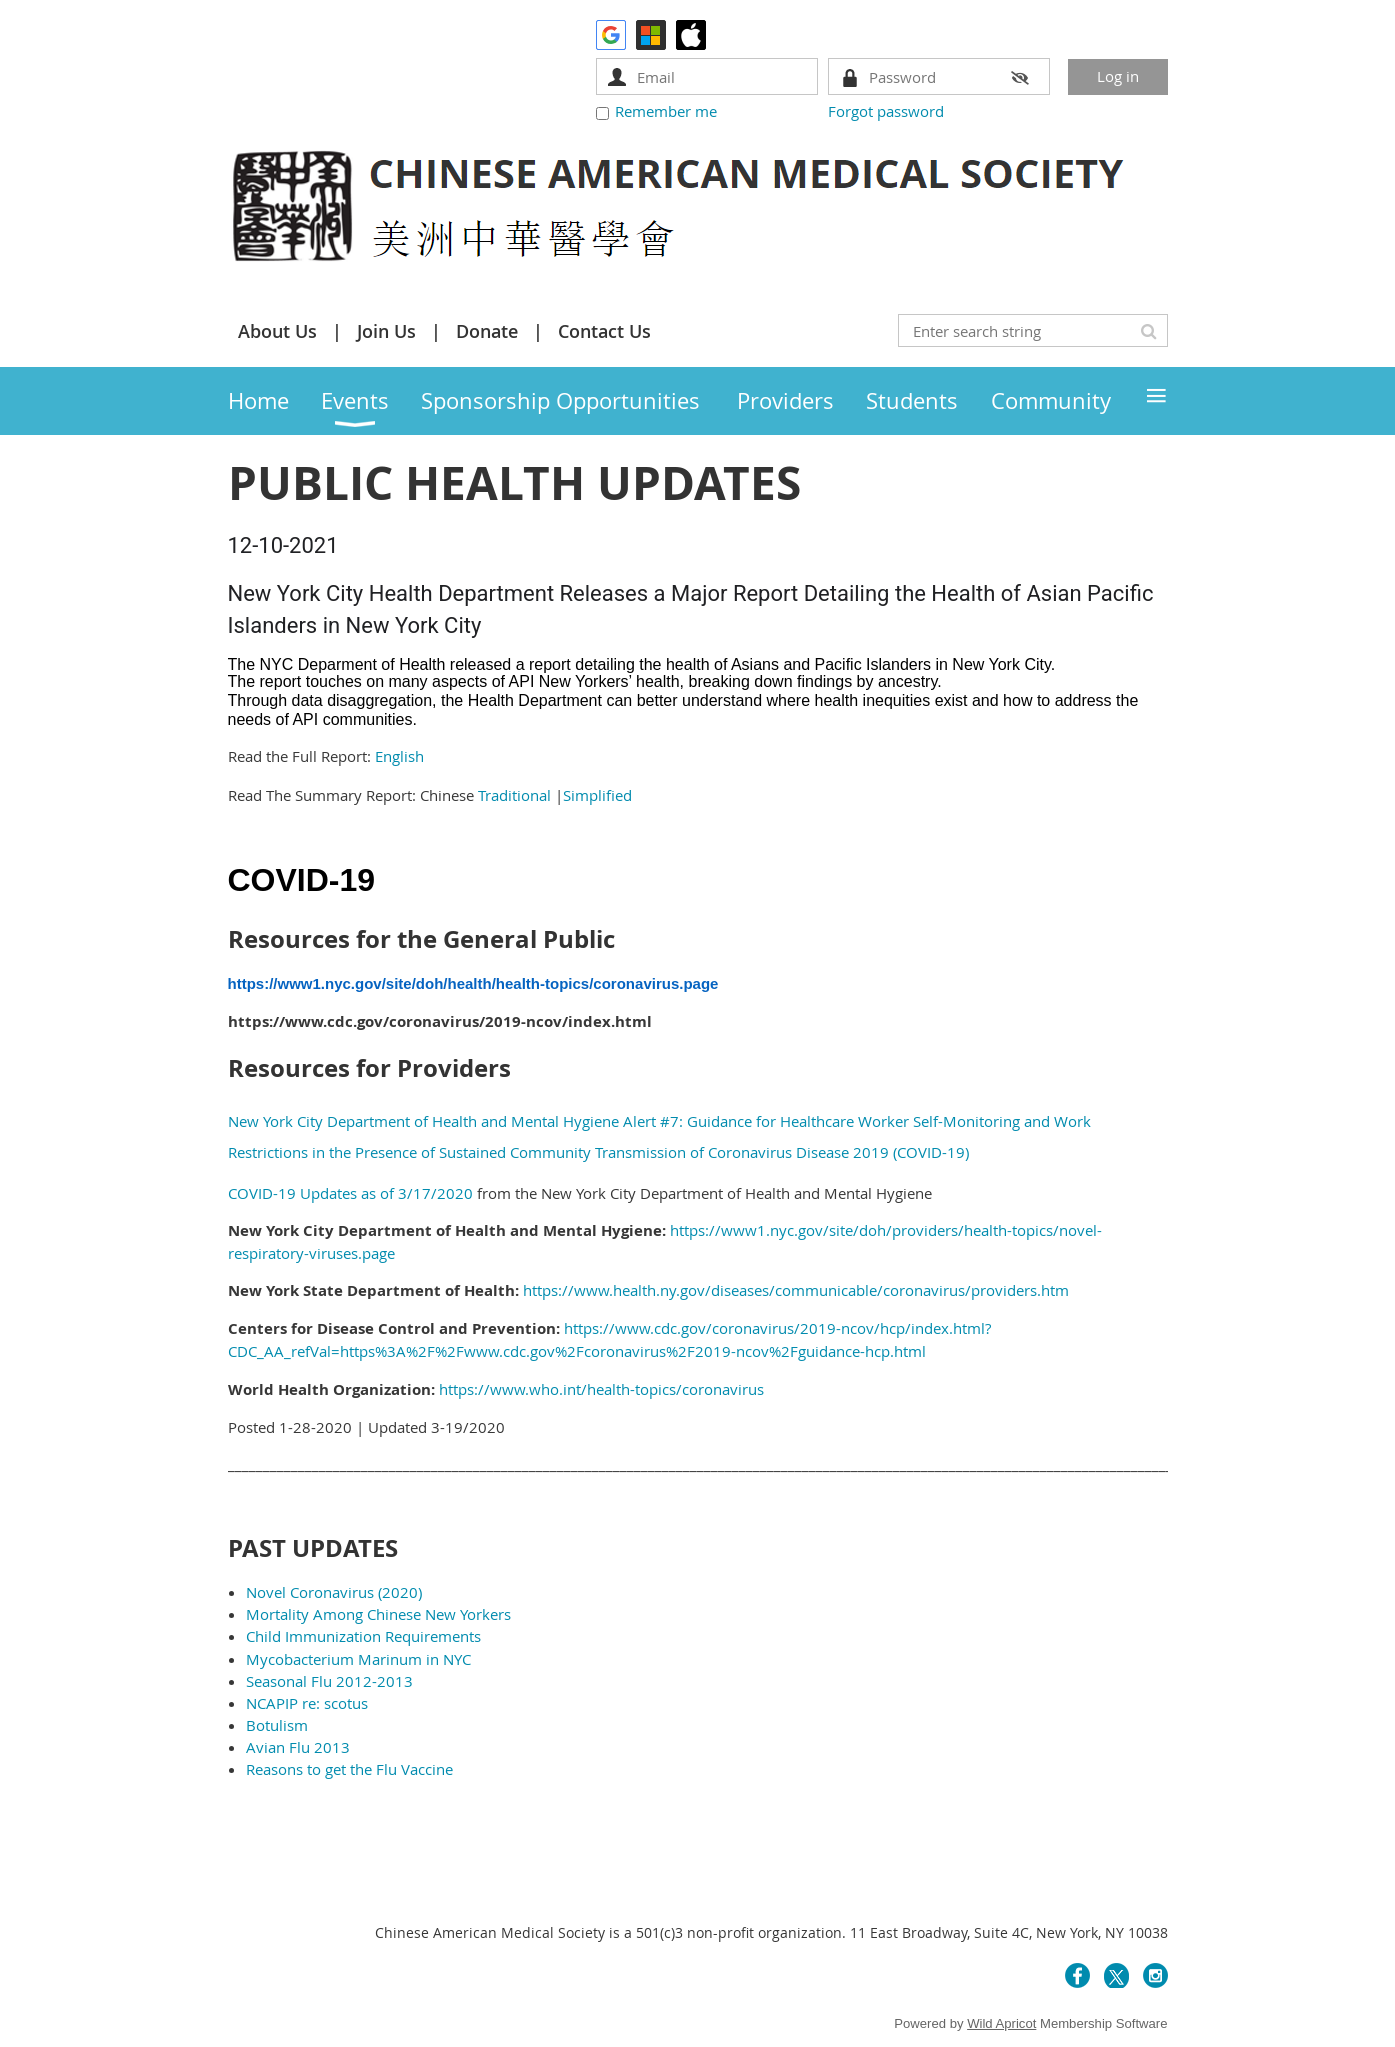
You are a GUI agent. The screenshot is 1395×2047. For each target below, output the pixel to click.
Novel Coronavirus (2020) (334, 1592)
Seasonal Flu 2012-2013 (329, 1681)
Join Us (386, 331)
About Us (277, 331)
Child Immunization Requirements (363, 1636)
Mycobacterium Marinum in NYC (360, 1659)
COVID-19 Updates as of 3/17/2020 (350, 1193)
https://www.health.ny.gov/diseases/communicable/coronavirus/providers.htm (796, 1290)
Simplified (597, 795)
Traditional (516, 795)
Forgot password (886, 111)
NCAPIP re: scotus (307, 1703)
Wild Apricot (1001, 2023)
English (399, 756)
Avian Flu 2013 (298, 1747)
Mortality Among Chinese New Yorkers (378, 1614)
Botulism (277, 1725)
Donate (487, 331)
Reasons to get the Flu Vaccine (349, 1769)
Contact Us (604, 331)
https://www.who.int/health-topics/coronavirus (601, 1389)
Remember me (666, 111)
